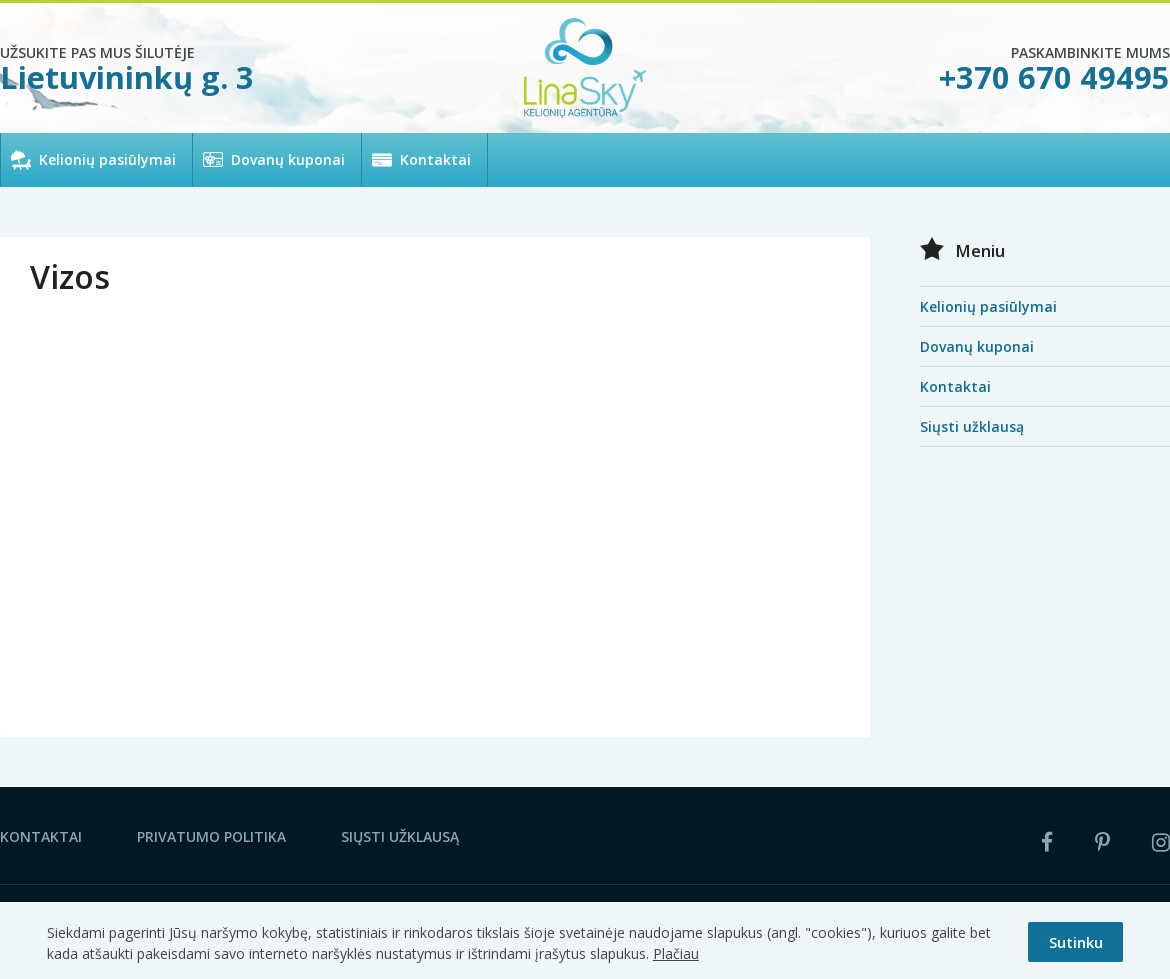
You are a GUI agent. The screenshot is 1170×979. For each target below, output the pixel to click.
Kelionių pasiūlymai (107, 159)
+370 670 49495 (1054, 77)
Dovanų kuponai (288, 159)
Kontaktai (435, 159)
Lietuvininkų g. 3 (127, 77)
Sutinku (1076, 942)
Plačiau (676, 953)
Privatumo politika (211, 836)
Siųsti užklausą (972, 426)
